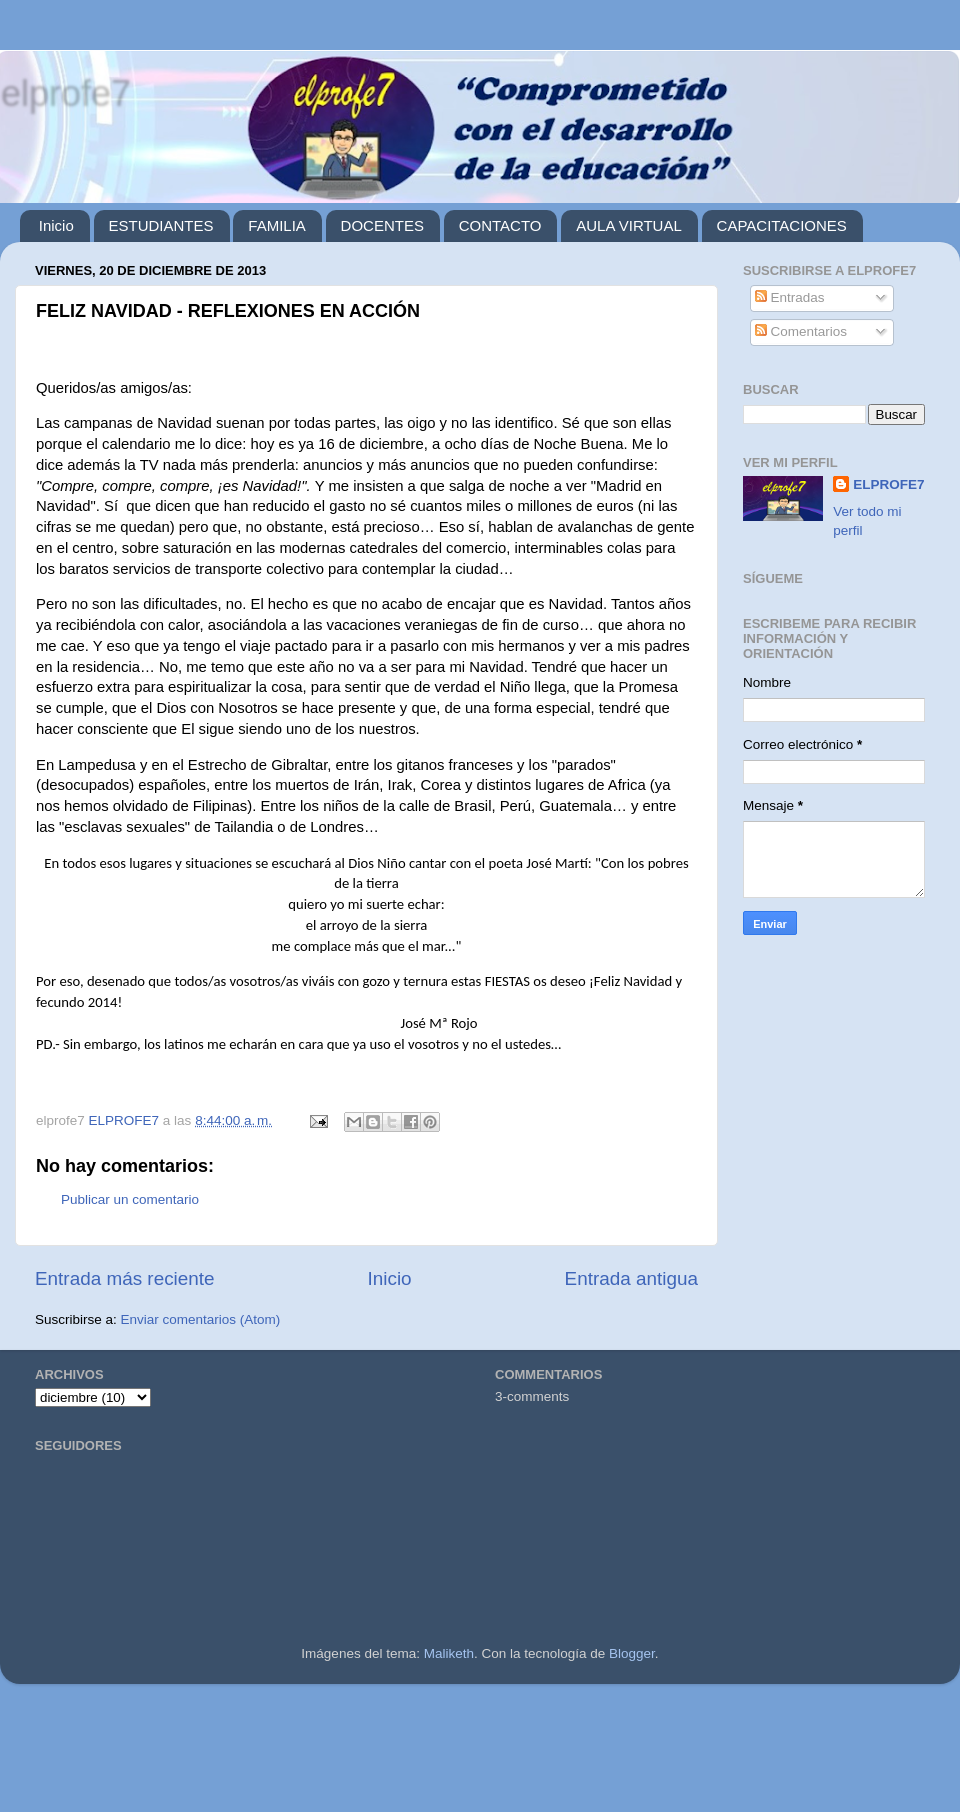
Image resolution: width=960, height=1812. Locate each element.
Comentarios (801, 331)
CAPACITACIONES (782, 225)
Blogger (632, 1653)
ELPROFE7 (888, 484)
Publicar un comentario (130, 1199)
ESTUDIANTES (161, 225)
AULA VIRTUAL (629, 225)
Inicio (56, 225)
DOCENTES (382, 225)
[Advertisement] (480, 1756)
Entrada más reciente (125, 1278)
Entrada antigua (631, 1278)
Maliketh (449, 1653)
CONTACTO (500, 225)
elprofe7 (65, 92)
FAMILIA (277, 225)
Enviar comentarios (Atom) (201, 1319)
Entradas (790, 297)
